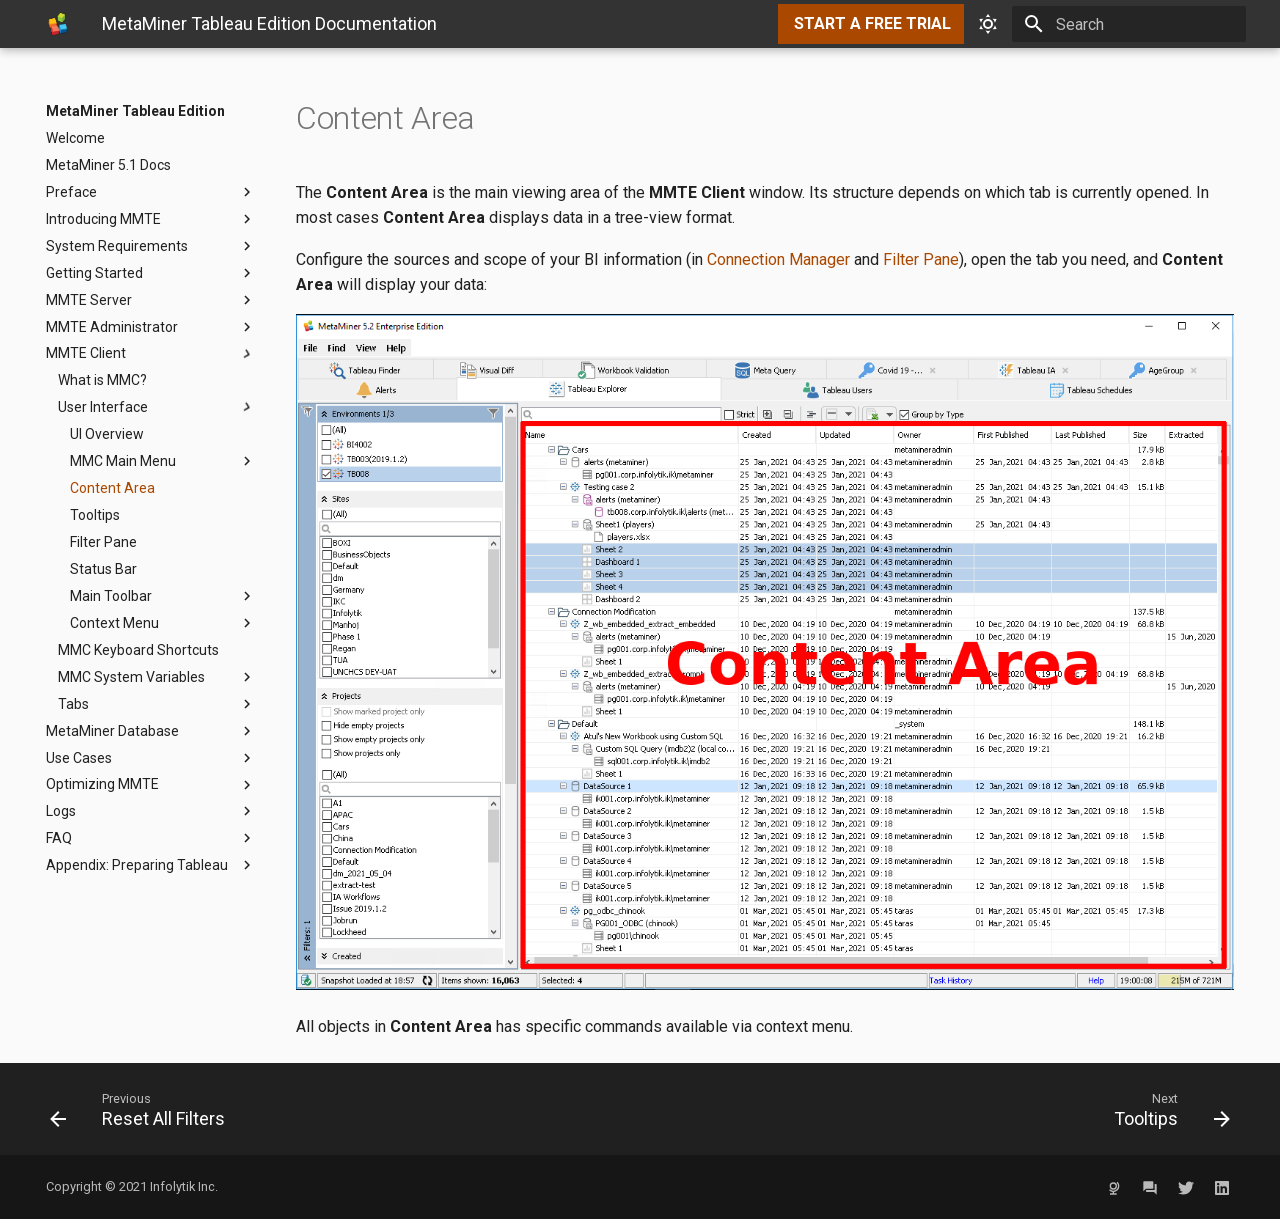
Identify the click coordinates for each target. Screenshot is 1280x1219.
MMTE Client (151, 354)
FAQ (151, 838)
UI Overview (107, 434)
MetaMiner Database (151, 731)
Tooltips (95, 515)
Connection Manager (778, 259)
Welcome (75, 138)
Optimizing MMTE (151, 785)
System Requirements (151, 246)
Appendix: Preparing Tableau (151, 865)
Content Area (112, 488)
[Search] (1129, 24)
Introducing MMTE (151, 219)
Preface (151, 192)
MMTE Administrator (151, 327)
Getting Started (151, 273)
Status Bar (103, 569)
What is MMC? (102, 380)
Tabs (157, 704)
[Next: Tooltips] (943, 1109)
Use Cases (151, 758)
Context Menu (163, 623)
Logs (151, 811)
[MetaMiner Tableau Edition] (58, 24)
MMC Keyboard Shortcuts (138, 650)
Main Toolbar (163, 596)
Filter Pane (103, 542)
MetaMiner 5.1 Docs (108, 165)
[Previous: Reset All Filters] (337, 1109)
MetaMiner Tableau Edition (135, 111)
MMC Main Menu (163, 461)
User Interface (157, 407)
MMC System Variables (157, 677)
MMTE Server (151, 300)
